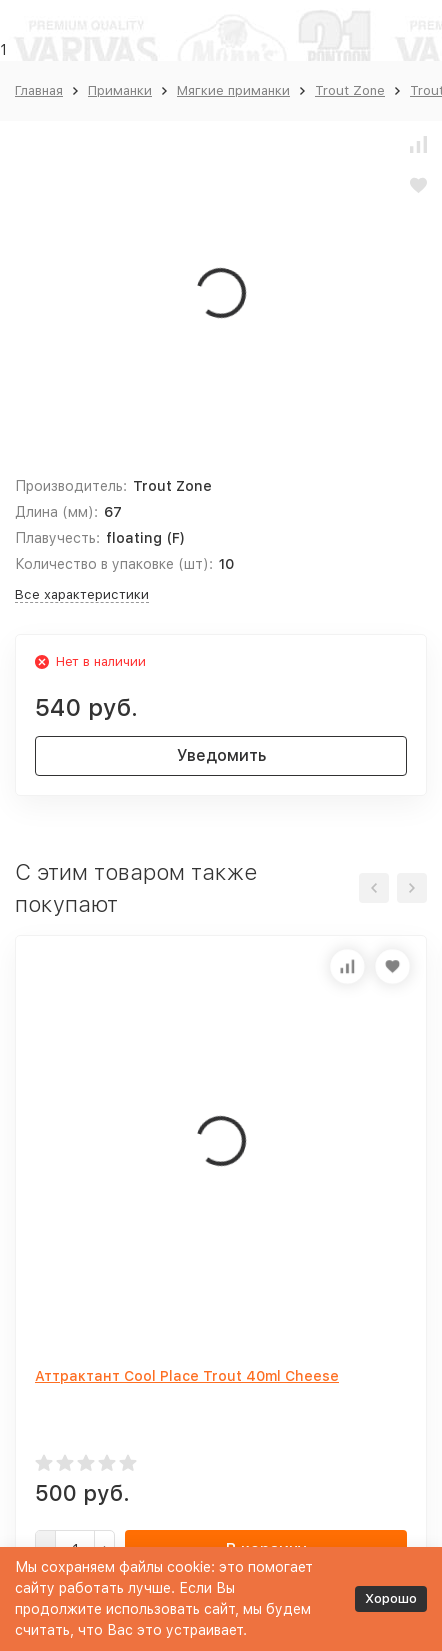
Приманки (120, 90)
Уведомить (221, 755)
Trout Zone (350, 90)
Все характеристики (82, 594)
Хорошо (391, 1598)
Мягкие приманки (233, 90)
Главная (39, 90)
